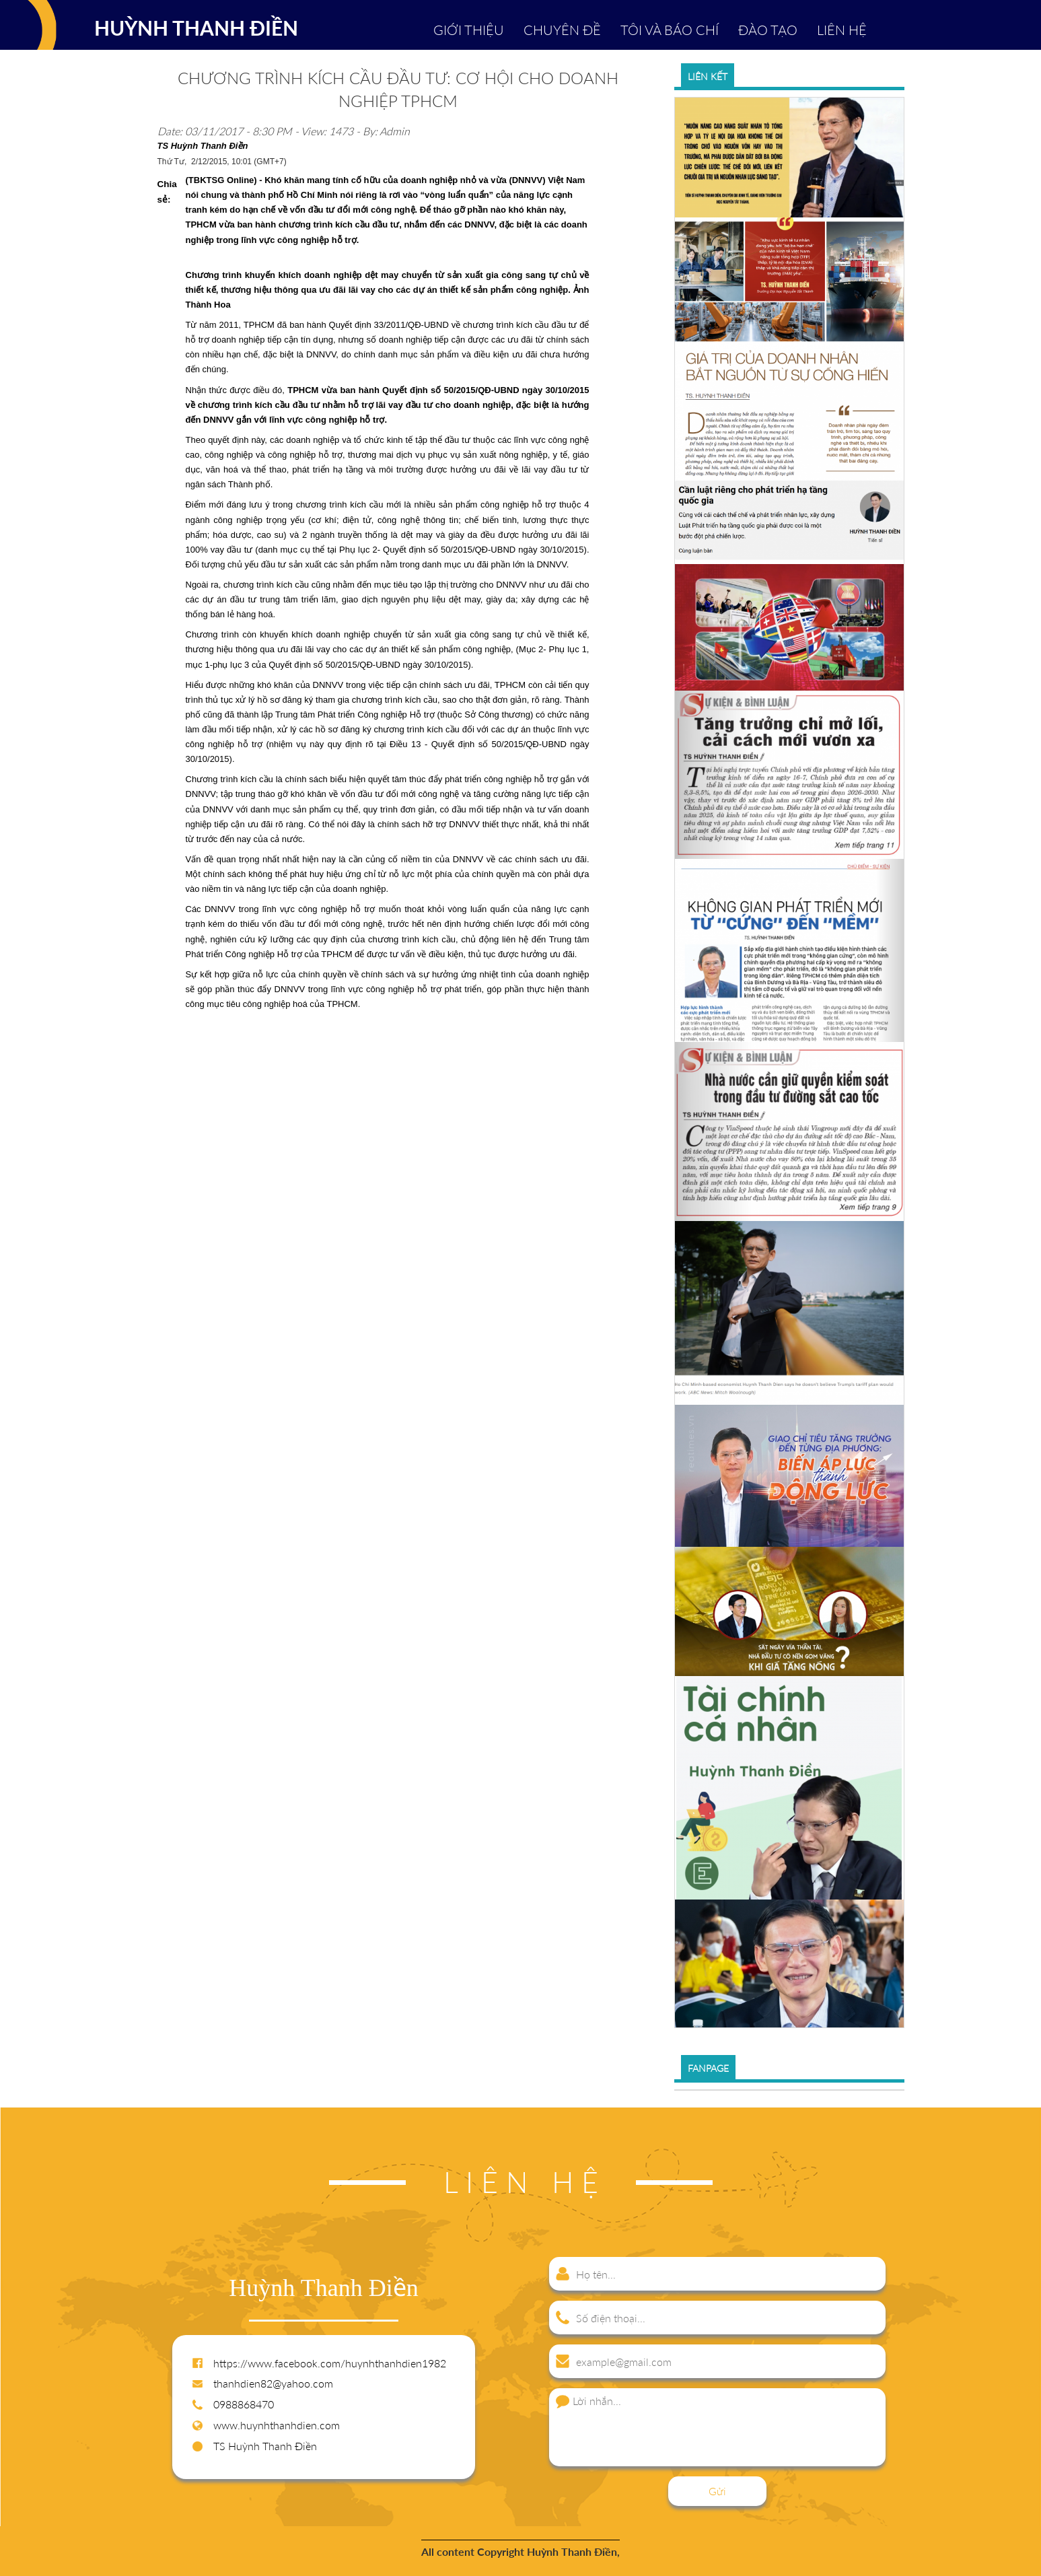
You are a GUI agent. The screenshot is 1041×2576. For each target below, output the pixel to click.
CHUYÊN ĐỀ (562, 30)
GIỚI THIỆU (468, 30)
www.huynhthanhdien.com (276, 2424)
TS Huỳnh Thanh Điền (265, 2445)
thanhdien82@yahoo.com (273, 2383)
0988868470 (243, 2404)
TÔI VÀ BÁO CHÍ (669, 30)
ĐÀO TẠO (767, 30)
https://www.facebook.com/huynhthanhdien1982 (329, 2363)
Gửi (717, 2490)
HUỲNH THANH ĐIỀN (196, 27)
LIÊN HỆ (842, 30)
